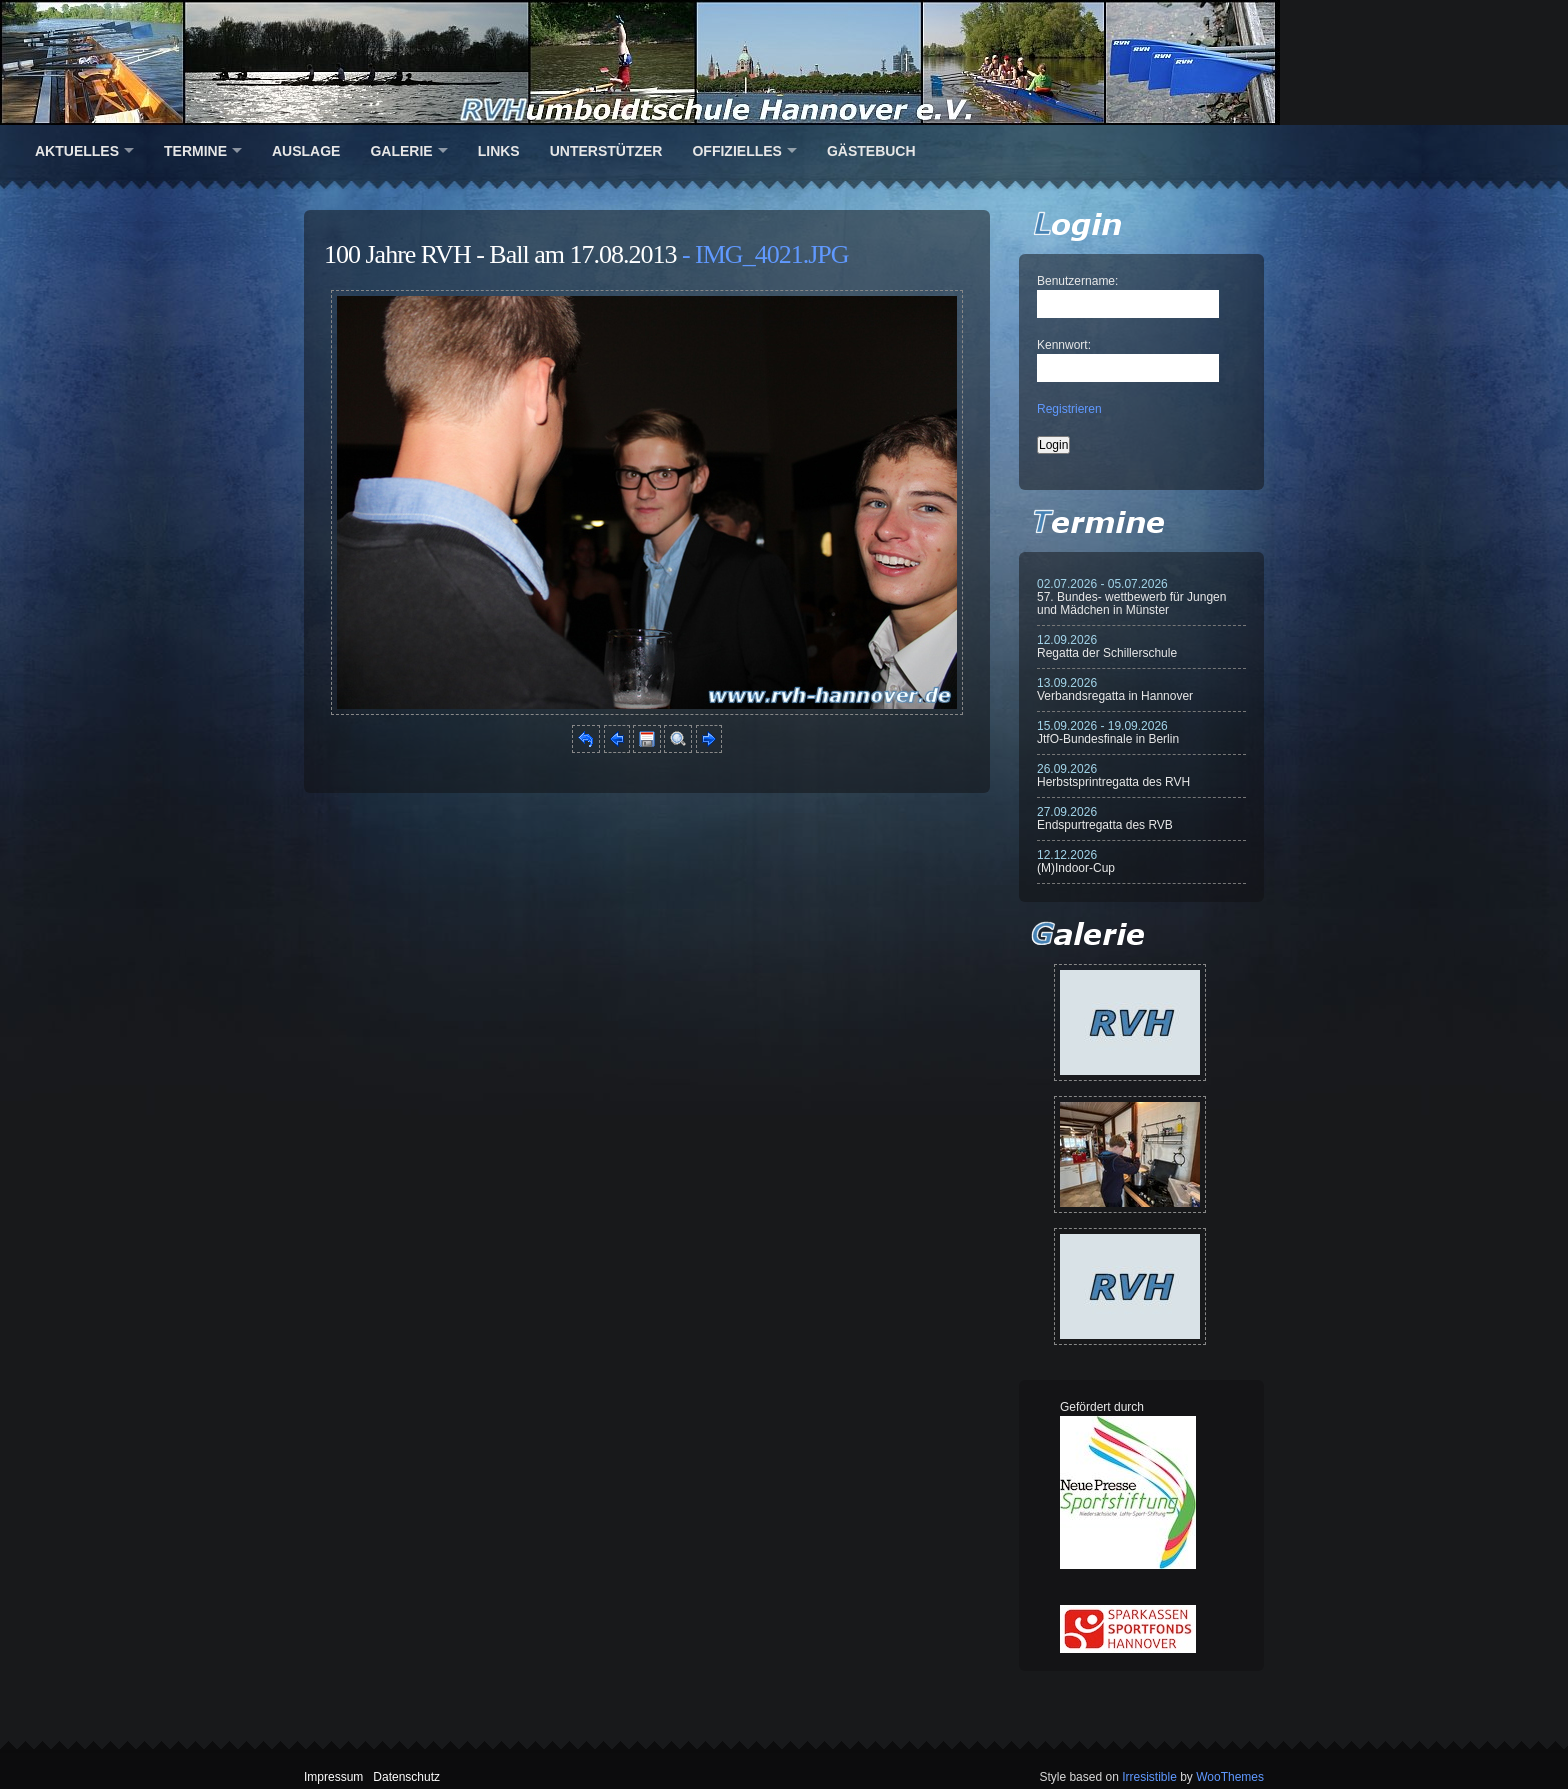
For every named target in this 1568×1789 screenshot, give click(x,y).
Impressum (333, 1777)
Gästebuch (871, 151)
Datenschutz (406, 1777)
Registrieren (1069, 409)
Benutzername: (1077, 281)
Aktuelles (77, 151)
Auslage (306, 151)
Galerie (401, 151)
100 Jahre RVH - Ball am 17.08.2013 (500, 254)
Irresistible (1149, 1777)
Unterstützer (606, 151)
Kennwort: (1064, 345)
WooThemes (1230, 1777)
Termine (195, 151)
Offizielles (736, 151)
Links (499, 151)
